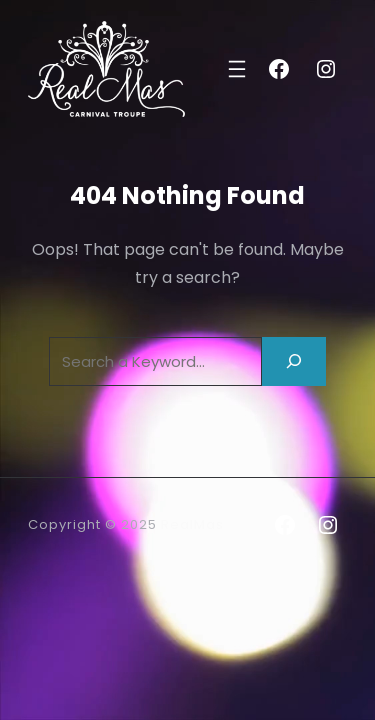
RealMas (192, 524)
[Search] (294, 361)
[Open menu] (237, 69)
